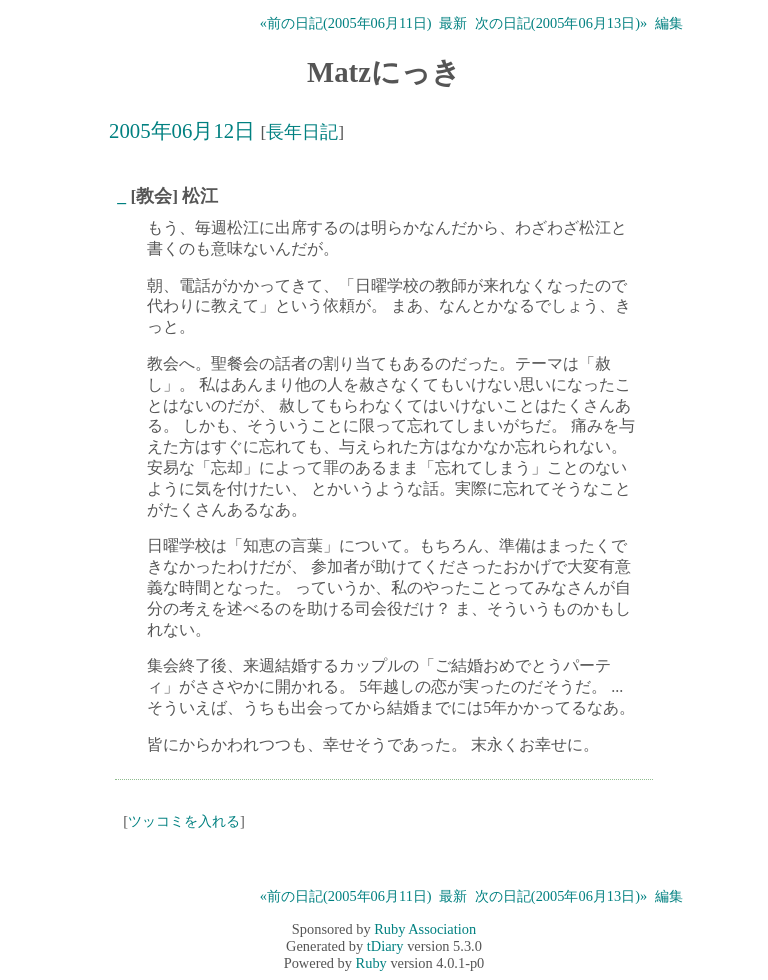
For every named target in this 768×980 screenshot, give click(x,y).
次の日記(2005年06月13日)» (561, 23)
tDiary (385, 946)
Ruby (371, 963)
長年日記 (302, 132)
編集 (669, 23)
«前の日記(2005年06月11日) (346, 23)
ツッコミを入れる (184, 821)
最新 (453, 23)
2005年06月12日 (182, 130)
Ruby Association (425, 929)
